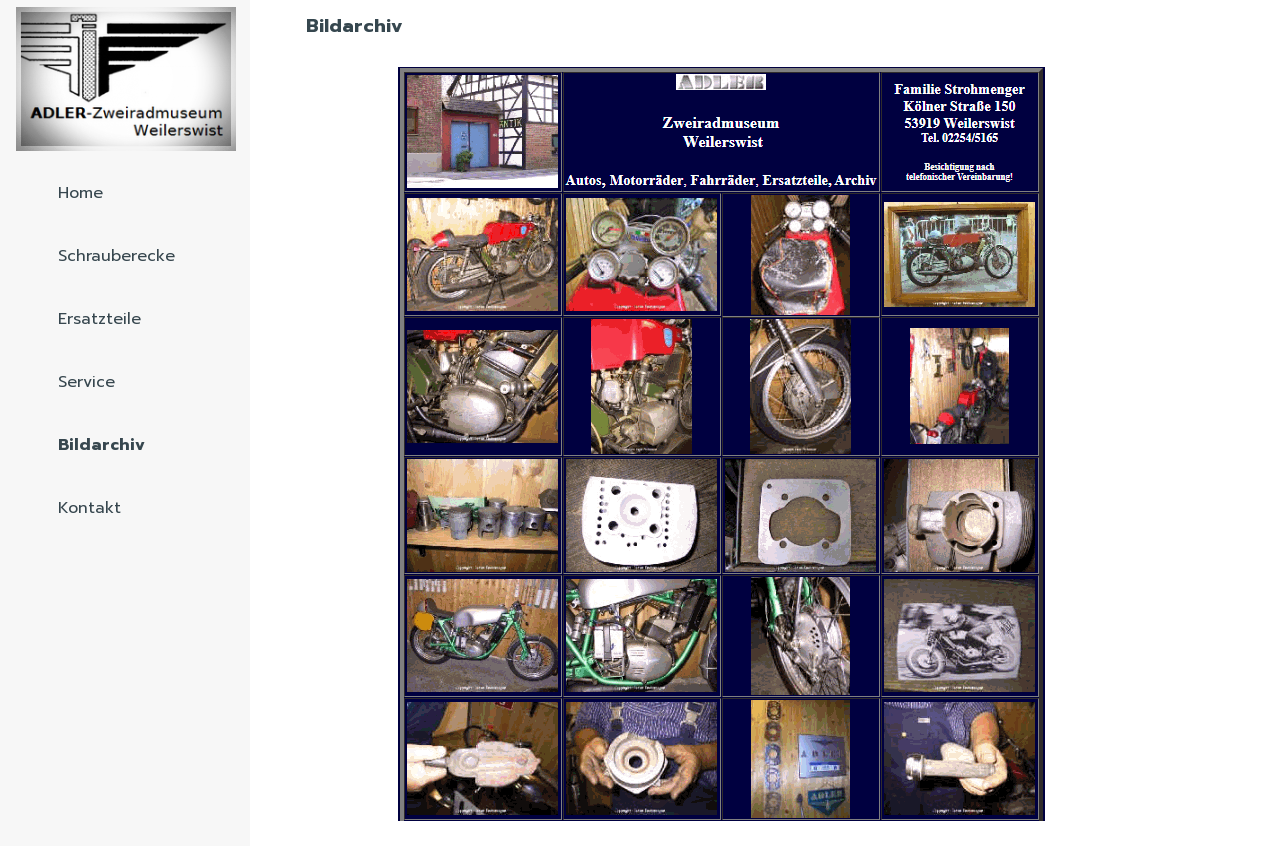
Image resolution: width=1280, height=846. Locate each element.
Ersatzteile (99, 319)
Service (86, 382)
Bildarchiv (101, 445)
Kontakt (89, 508)
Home (80, 193)
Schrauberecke (116, 256)
